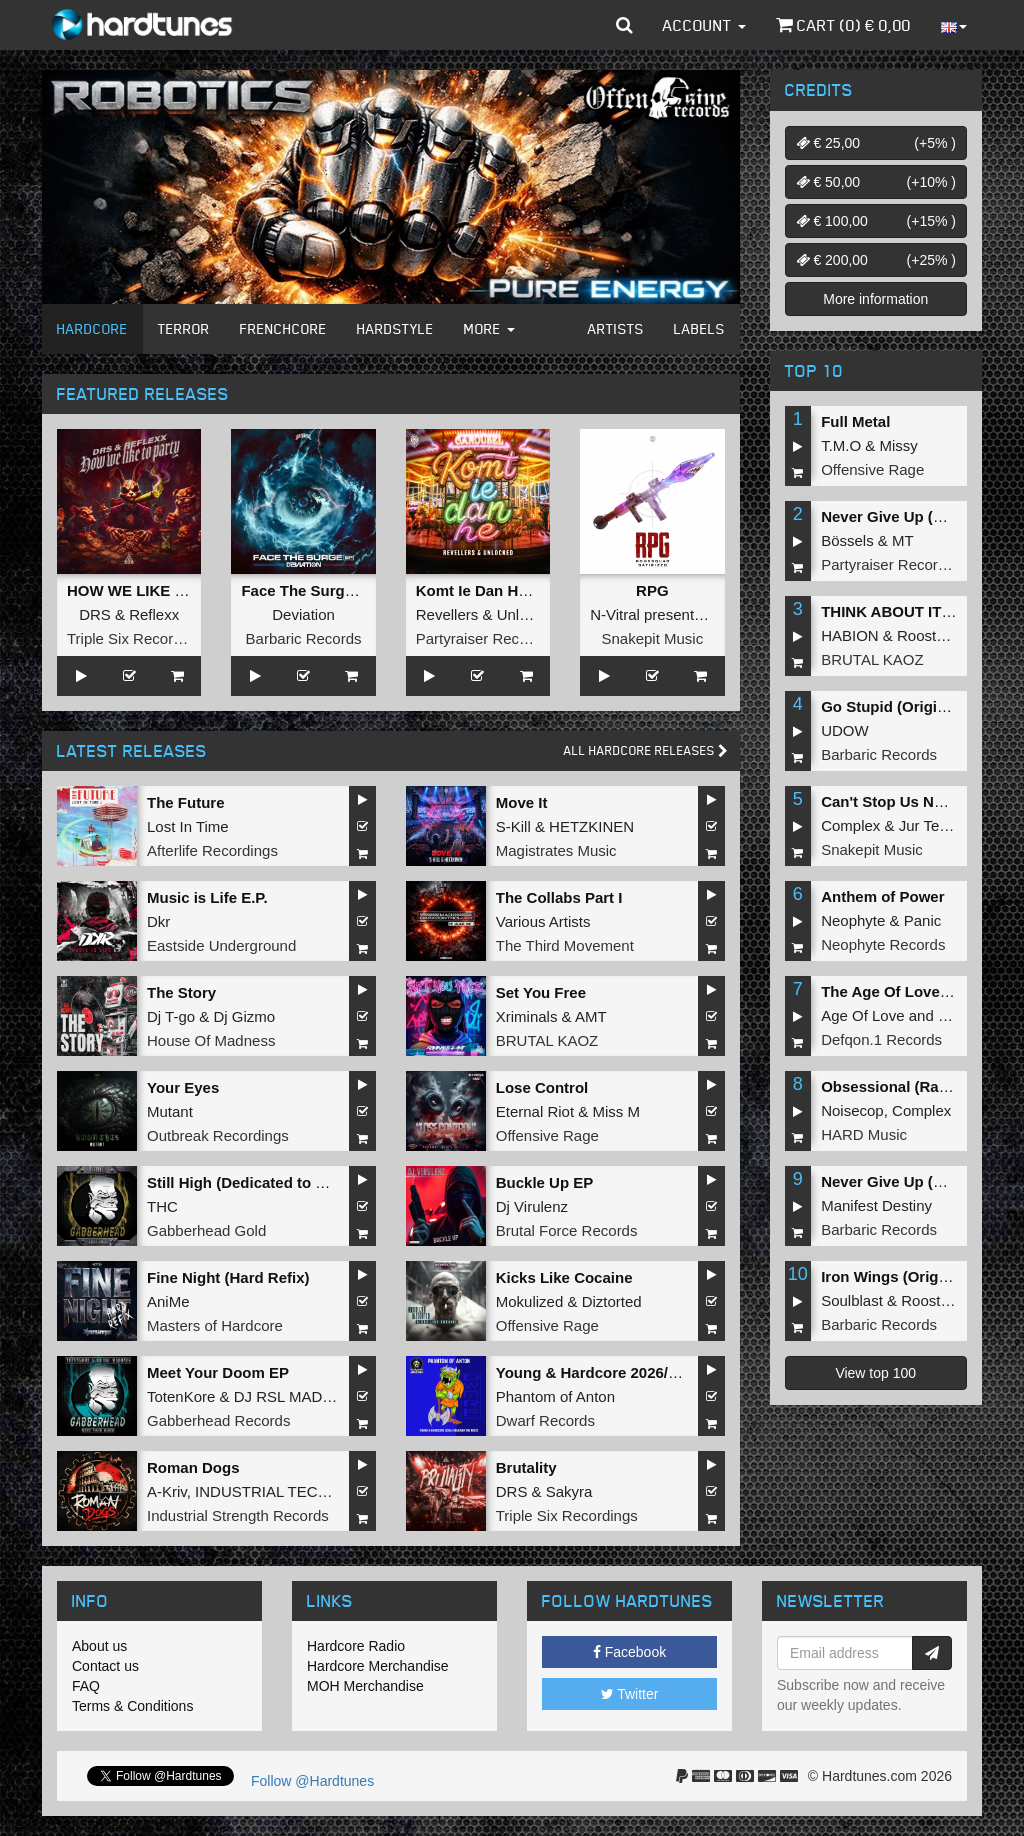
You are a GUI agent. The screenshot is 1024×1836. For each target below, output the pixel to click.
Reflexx (154, 614)
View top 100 (875, 1373)
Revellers (447, 614)
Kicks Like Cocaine (564, 1277)
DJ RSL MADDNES (299, 1396)
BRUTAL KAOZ (547, 1040)
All (646, 750)
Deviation (303, 614)
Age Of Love (862, 1015)
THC (162, 1206)
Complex (850, 825)
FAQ (86, 1686)
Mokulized (530, 1301)
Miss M (616, 1111)
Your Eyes (183, 1087)
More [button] (489, 328)
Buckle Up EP (545, 1182)
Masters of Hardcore (215, 1325)
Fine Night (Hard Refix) (228, 1277)
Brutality (526, 1467)
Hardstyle (395, 328)
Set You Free (541, 992)
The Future (186, 802)
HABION (850, 635)
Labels (699, 328)
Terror (184, 328)
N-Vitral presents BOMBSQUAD (696, 614)
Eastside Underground (221, 945)
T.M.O (841, 445)
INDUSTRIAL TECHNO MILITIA (301, 1491)
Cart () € (843, 25)
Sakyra (569, 1491)
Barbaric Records (304, 638)
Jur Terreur (935, 825)
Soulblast (852, 1300)
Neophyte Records (883, 944)
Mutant (170, 1111)
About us (99, 1646)
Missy (899, 445)
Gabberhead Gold (206, 1230)
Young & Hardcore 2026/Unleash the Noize (646, 1372)
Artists (616, 328)
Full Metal (855, 421)
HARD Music (864, 1134)
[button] (624, 25)
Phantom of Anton (555, 1396)
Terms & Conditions (132, 1706)
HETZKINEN (591, 826)
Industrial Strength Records (238, 1515)
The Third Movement (565, 945)
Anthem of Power (882, 896)
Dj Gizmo (244, 1016)
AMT (591, 1016)
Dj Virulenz (532, 1206)
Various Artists (543, 921)
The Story (181, 992)
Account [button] (704, 25)
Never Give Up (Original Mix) (922, 516)
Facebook (629, 1652)
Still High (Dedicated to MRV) (250, 1182)
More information (875, 299)
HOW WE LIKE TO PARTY (158, 590)
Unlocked (528, 614)
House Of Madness (211, 1040)
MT (903, 540)
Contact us (105, 1666)
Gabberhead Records (218, 1420)
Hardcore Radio (356, 1646)
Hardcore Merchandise (378, 1666)
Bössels (847, 540)
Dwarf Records (545, 1420)
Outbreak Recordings (218, 1135)
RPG (652, 590)
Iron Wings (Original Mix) (909, 1276)
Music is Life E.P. (207, 897)
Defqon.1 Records (881, 1039)
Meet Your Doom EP (218, 1372)
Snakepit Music (652, 638)
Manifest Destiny (876, 1205)
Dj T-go (171, 1016)
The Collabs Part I (559, 897)
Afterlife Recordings (212, 850)
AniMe (168, 1301)
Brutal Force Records (567, 1230)
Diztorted (612, 1301)
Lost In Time (188, 826)
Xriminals (527, 1016)
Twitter (630, 1694)
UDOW (845, 730)
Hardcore (92, 328)
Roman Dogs (193, 1467)
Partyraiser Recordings (492, 638)
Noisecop (852, 1110)
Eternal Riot (535, 1111)
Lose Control (542, 1087)
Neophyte (853, 920)
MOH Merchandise (365, 1686)
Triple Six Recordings (138, 638)
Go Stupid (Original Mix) (907, 706)
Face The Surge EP (309, 590)
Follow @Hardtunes (312, 1781)
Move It (522, 802)
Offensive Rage (547, 1135)
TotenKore (181, 1396)
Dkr (158, 921)
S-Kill (513, 826)
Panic (923, 920)
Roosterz (927, 635)
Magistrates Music (556, 850)
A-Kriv (167, 1491)
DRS (95, 614)
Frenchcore (283, 328)
